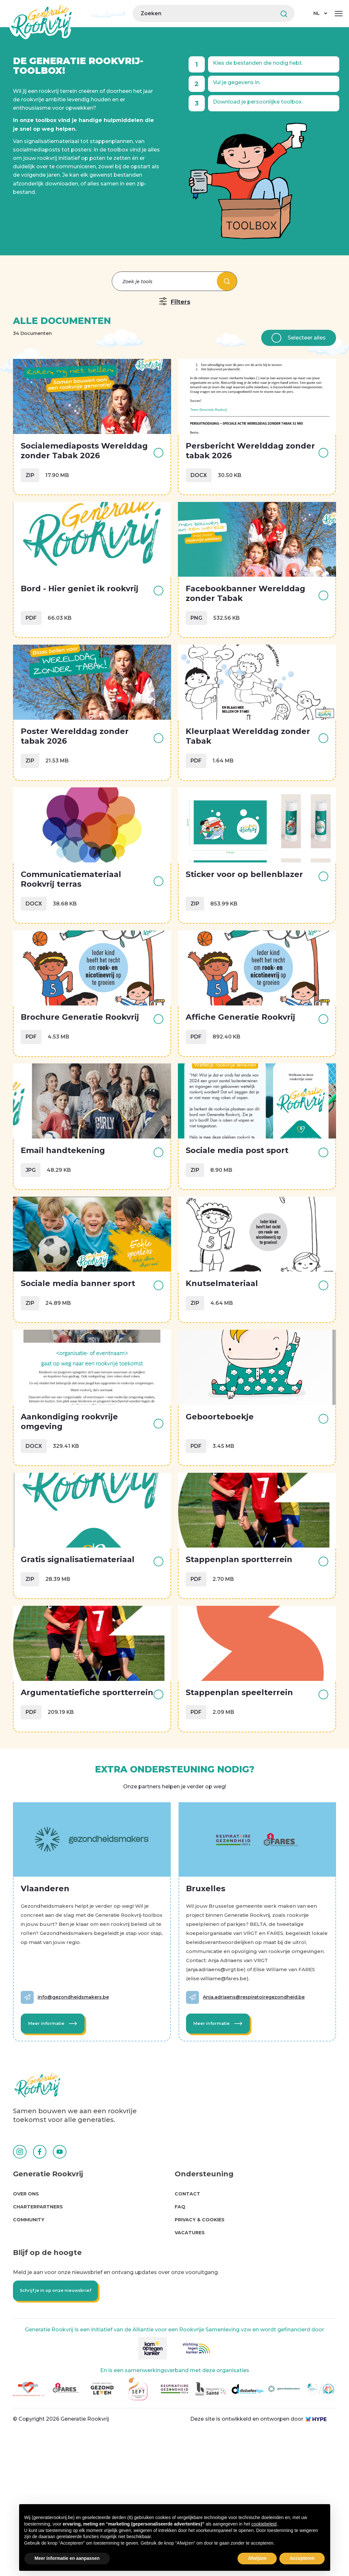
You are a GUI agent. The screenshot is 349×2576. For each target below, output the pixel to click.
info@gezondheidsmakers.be (77, 2115)
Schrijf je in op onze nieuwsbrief (59, 2423)
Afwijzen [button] (257, 2558)
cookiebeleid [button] (264, 2523)
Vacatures (190, 2363)
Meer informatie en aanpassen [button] (67, 2558)
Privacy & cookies (200, 2350)
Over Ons (26, 2324)
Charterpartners (38, 2337)
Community (28, 2350)
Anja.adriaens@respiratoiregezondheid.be (258, 2115)
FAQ (180, 2337)
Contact (187, 2324)
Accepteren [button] (302, 2558)
